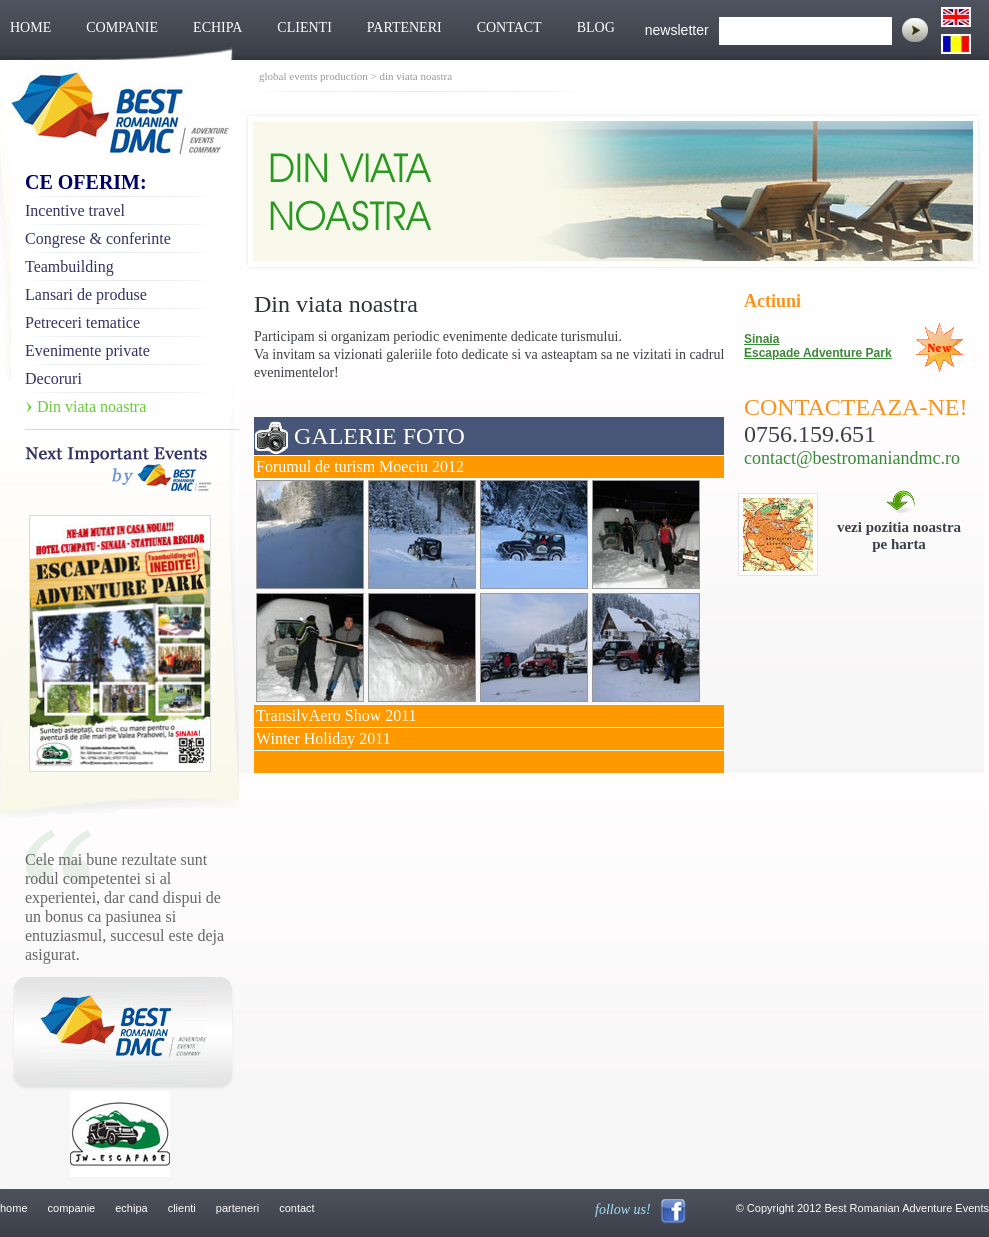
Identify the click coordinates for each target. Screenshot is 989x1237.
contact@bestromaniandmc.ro (852, 458)
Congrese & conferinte (98, 238)
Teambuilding (69, 266)
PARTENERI (404, 27)
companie (72, 1208)
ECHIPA (217, 27)
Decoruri (53, 378)
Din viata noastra (91, 406)
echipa (131, 1208)
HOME (30, 27)
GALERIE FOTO (379, 436)
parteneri (237, 1208)
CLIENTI (304, 27)
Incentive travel (75, 210)
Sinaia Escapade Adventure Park (818, 346)
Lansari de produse (86, 294)
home (14, 1208)
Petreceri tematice (82, 322)
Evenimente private (87, 350)
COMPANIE (122, 27)
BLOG (596, 27)
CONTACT (509, 27)
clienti (182, 1208)
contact (296, 1208)
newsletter (677, 30)
